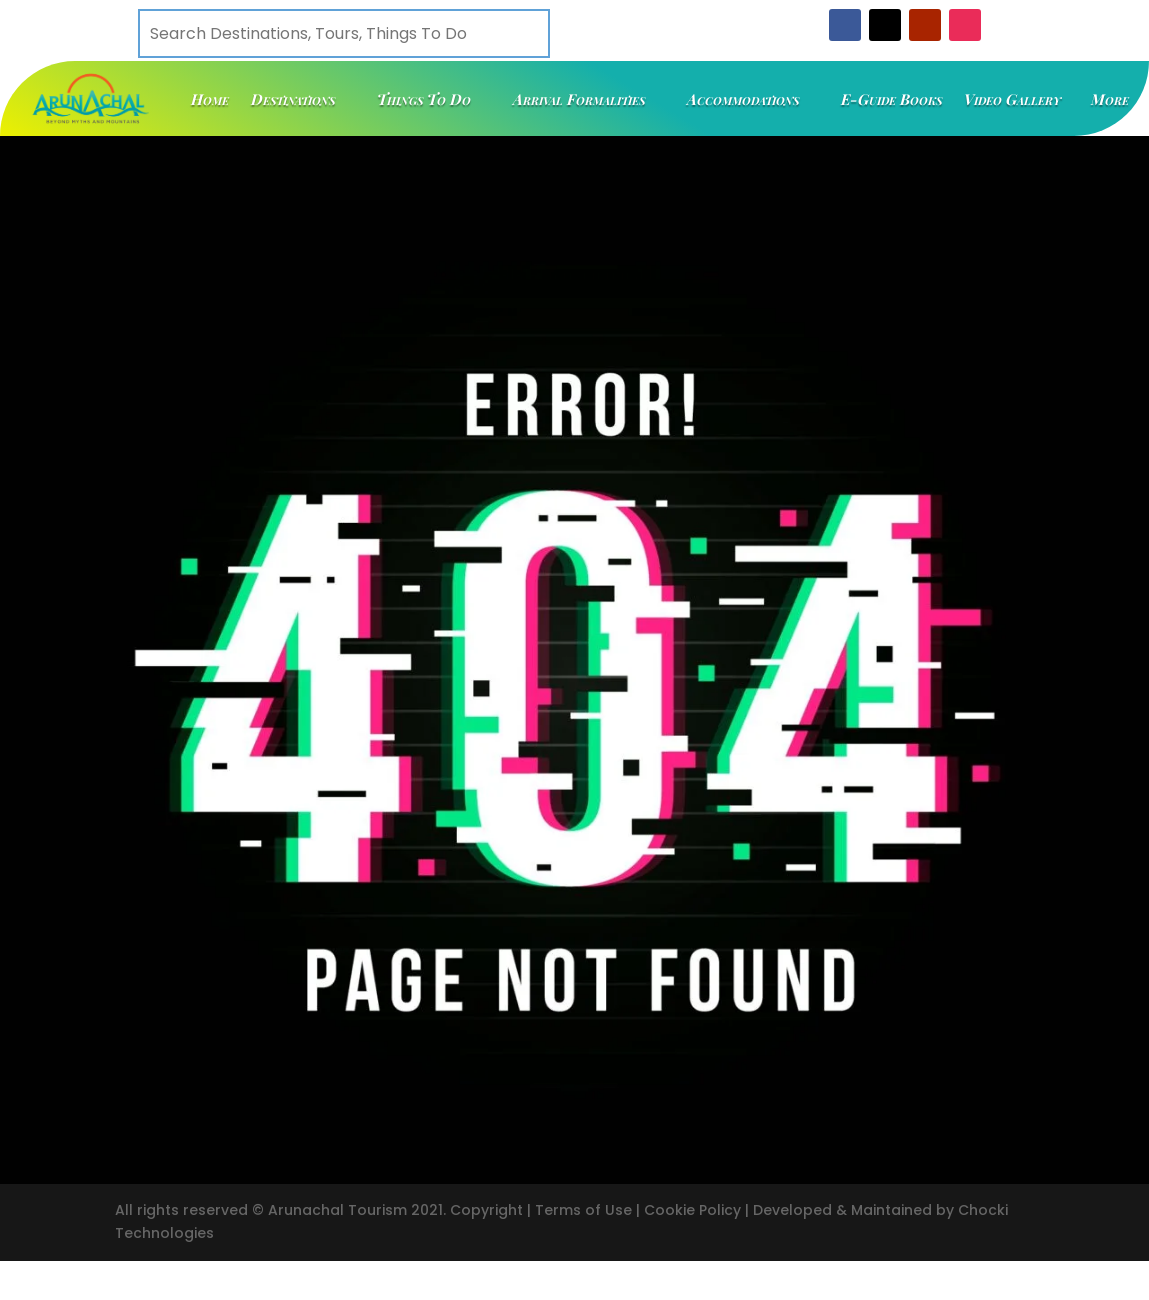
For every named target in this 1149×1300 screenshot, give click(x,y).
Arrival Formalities (579, 99)
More (1110, 99)
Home (210, 99)
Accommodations (743, 99)
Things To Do (424, 99)
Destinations (293, 99)
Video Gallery (1012, 99)
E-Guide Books (891, 99)
